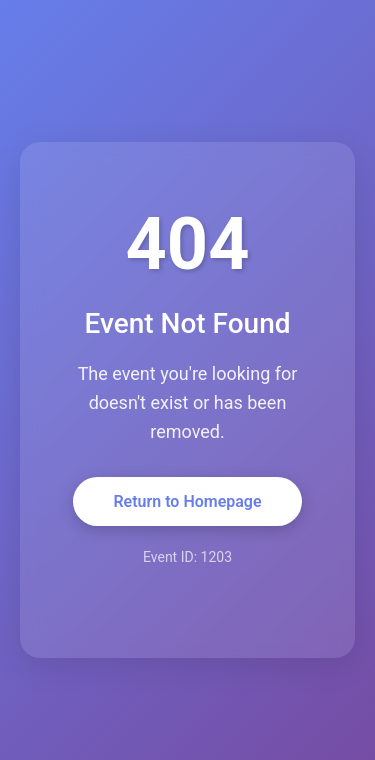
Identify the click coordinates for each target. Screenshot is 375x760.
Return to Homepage (187, 501)
